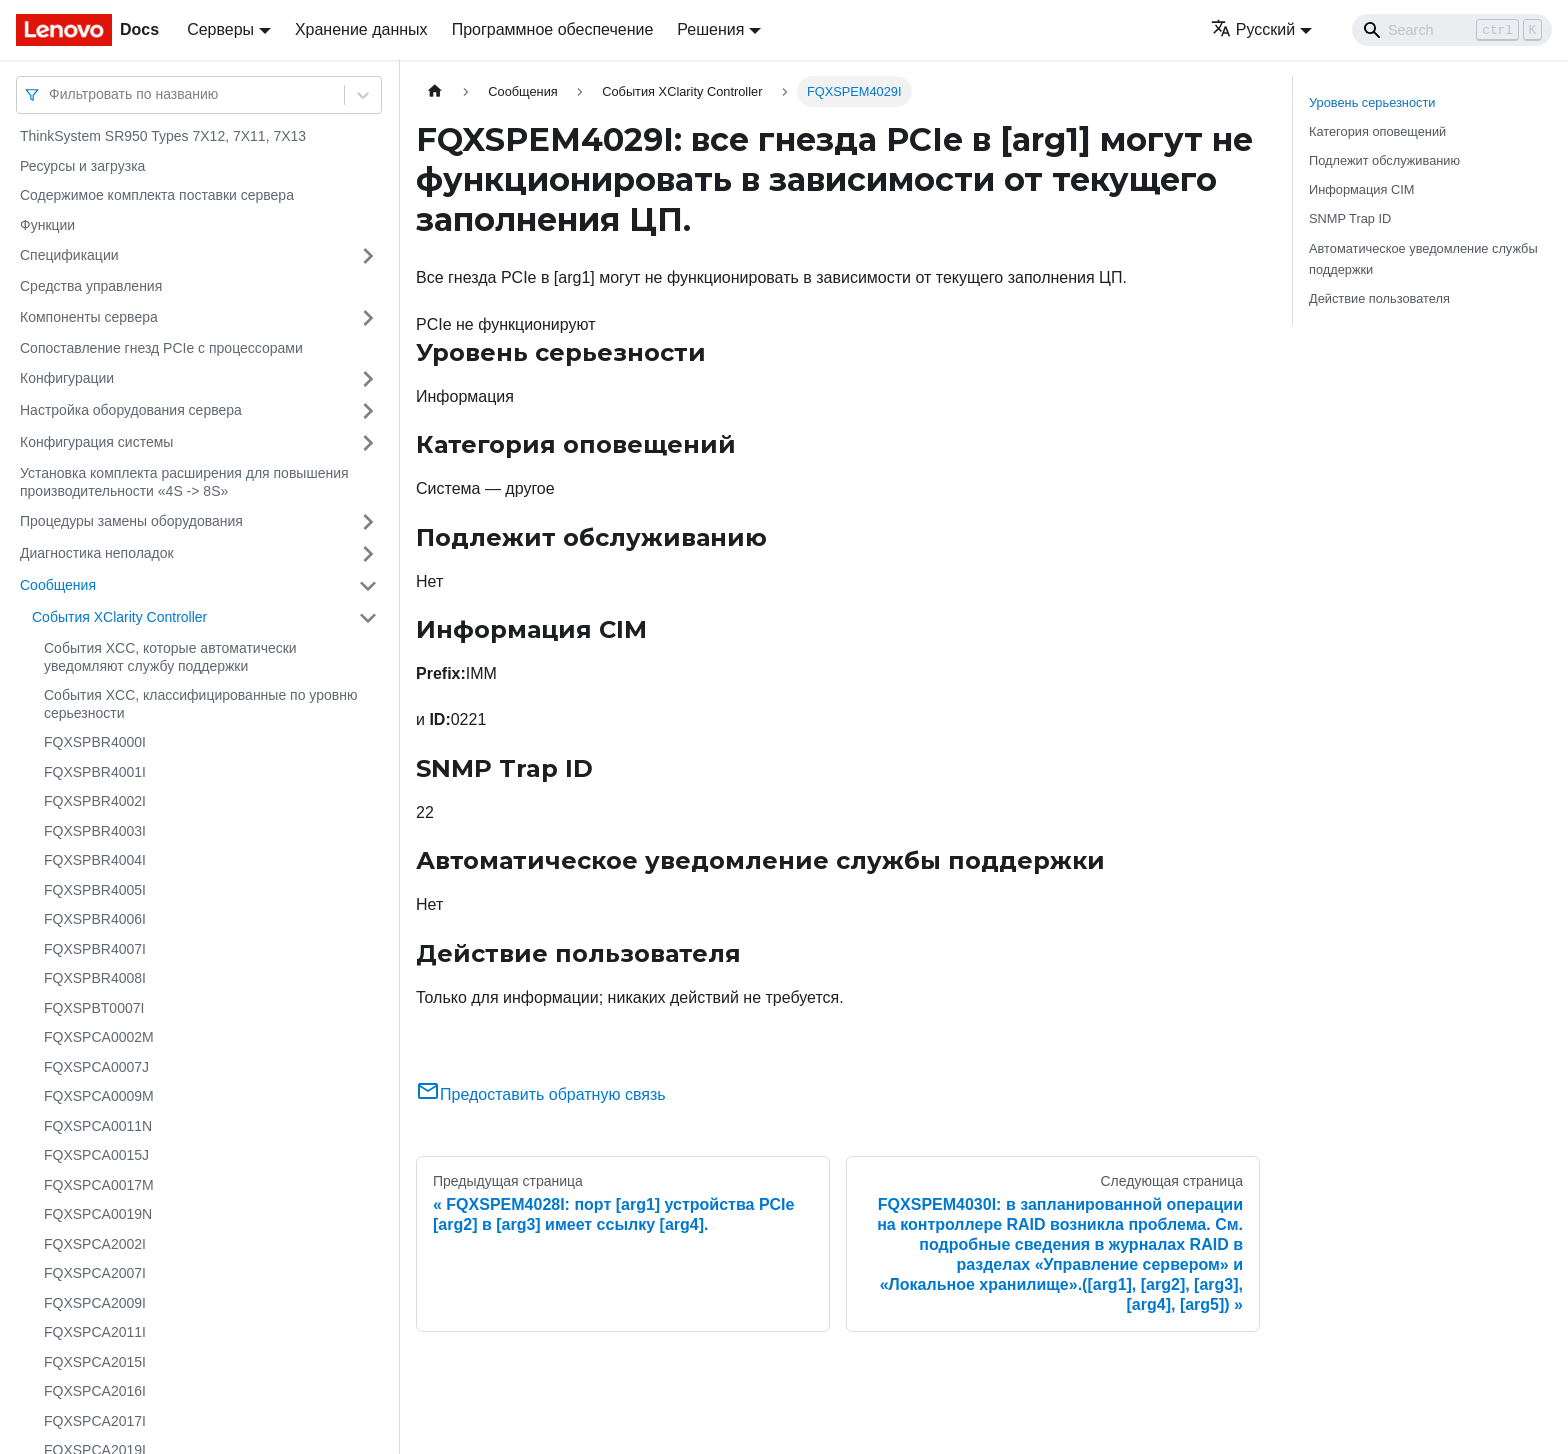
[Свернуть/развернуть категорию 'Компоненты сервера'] (368, 318)
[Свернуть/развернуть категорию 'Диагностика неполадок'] (368, 554)
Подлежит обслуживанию (1384, 160)
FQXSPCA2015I (95, 1362)
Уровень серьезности (1372, 102)
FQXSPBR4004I (95, 860)
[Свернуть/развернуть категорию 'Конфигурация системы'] (368, 443)
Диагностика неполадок (97, 553)
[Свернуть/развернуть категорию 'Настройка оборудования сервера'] (368, 411)
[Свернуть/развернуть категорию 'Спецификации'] (368, 256)
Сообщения (58, 585)
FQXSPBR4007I (95, 949)
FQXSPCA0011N (98, 1126)
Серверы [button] (220, 29)
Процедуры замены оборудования (131, 521)
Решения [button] (710, 29)
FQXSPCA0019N (98, 1214)
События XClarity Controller (119, 617)
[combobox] (51, 94)
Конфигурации (67, 378)
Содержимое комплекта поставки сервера (157, 195)
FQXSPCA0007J (96, 1067)
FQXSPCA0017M (99, 1185)
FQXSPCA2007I (95, 1273)
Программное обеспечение (553, 29)
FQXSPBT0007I (94, 1008)
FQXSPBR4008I (95, 978)
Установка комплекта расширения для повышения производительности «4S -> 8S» (184, 482)
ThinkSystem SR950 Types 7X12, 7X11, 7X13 (163, 136)
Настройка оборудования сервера (131, 410)
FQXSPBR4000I (95, 742)
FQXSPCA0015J (96, 1155)
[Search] (1452, 30)
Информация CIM (1361, 189)
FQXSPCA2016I (95, 1391)
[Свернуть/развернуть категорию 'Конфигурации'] (368, 379)
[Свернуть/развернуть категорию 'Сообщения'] (368, 586)
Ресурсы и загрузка (82, 166)
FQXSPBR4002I (95, 801)
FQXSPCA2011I (95, 1332)
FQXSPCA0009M (99, 1096)
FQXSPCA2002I (95, 1244)
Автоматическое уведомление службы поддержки (1423, 259)
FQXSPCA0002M (99, 1037)
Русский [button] (1253, 29)
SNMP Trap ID (1350, 218)
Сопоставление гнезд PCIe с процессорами (161, 348)
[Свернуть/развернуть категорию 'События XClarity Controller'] (368, 618)
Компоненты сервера (89, 317)
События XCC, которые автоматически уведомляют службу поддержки (170, 657)
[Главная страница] (435, 91)
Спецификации (69, 255)
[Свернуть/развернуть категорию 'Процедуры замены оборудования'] (368, 522)
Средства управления (91, 286)
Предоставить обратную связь (541, 1094)
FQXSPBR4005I (95, 890)
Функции (47, 225)
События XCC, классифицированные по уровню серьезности (200, 704)
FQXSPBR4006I (95, 919)
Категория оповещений (1377, 131)
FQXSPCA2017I (95, 1421)
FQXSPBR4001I (95, 772)
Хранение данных (361, 29)
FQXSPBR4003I (95, 831)
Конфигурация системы (96, 442)
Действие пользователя (1379, 298)
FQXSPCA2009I (95, 1303)
